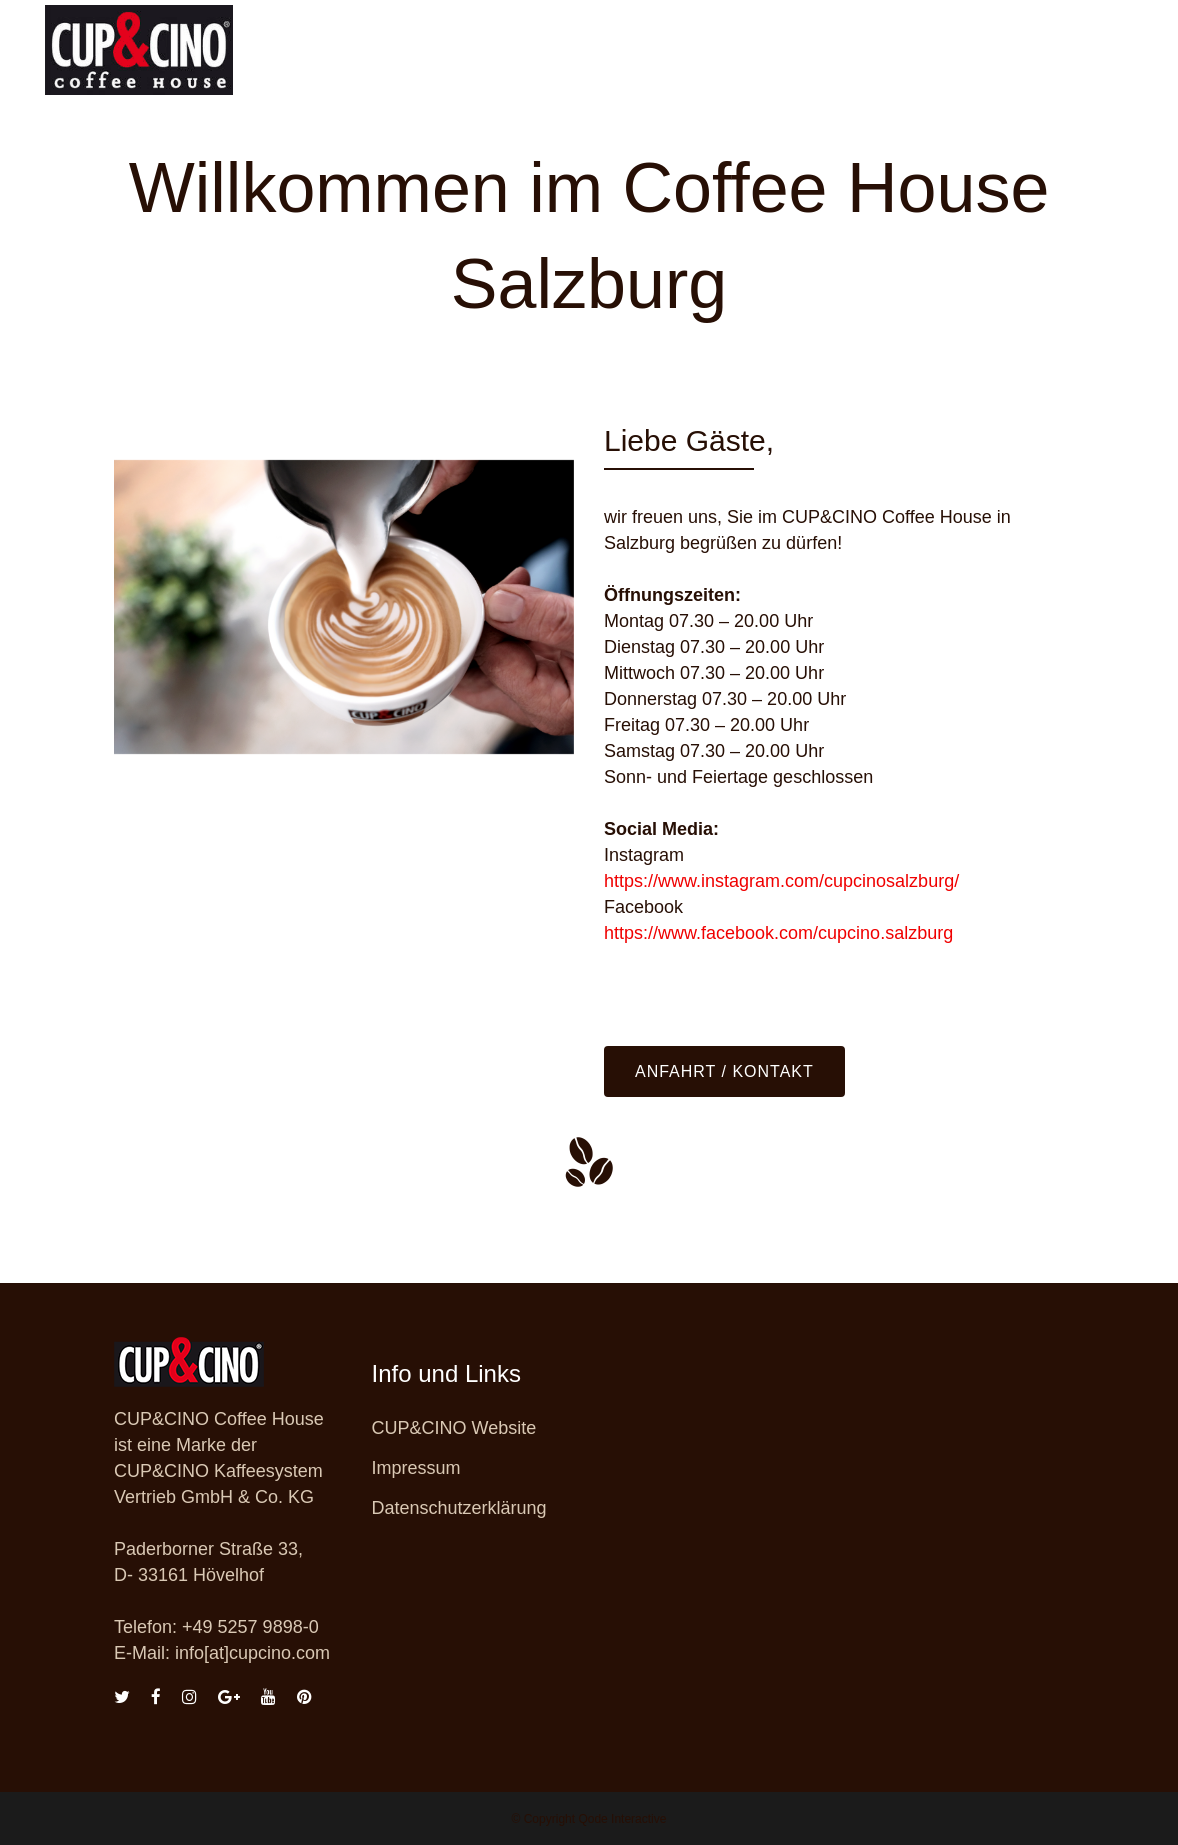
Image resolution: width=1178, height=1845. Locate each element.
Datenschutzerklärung (459, 1508)
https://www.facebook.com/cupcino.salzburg (778, 933)
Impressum (416, 1468)
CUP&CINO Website (454, 1428)
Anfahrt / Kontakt (724, 1071)
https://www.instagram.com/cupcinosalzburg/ (781, 881)
